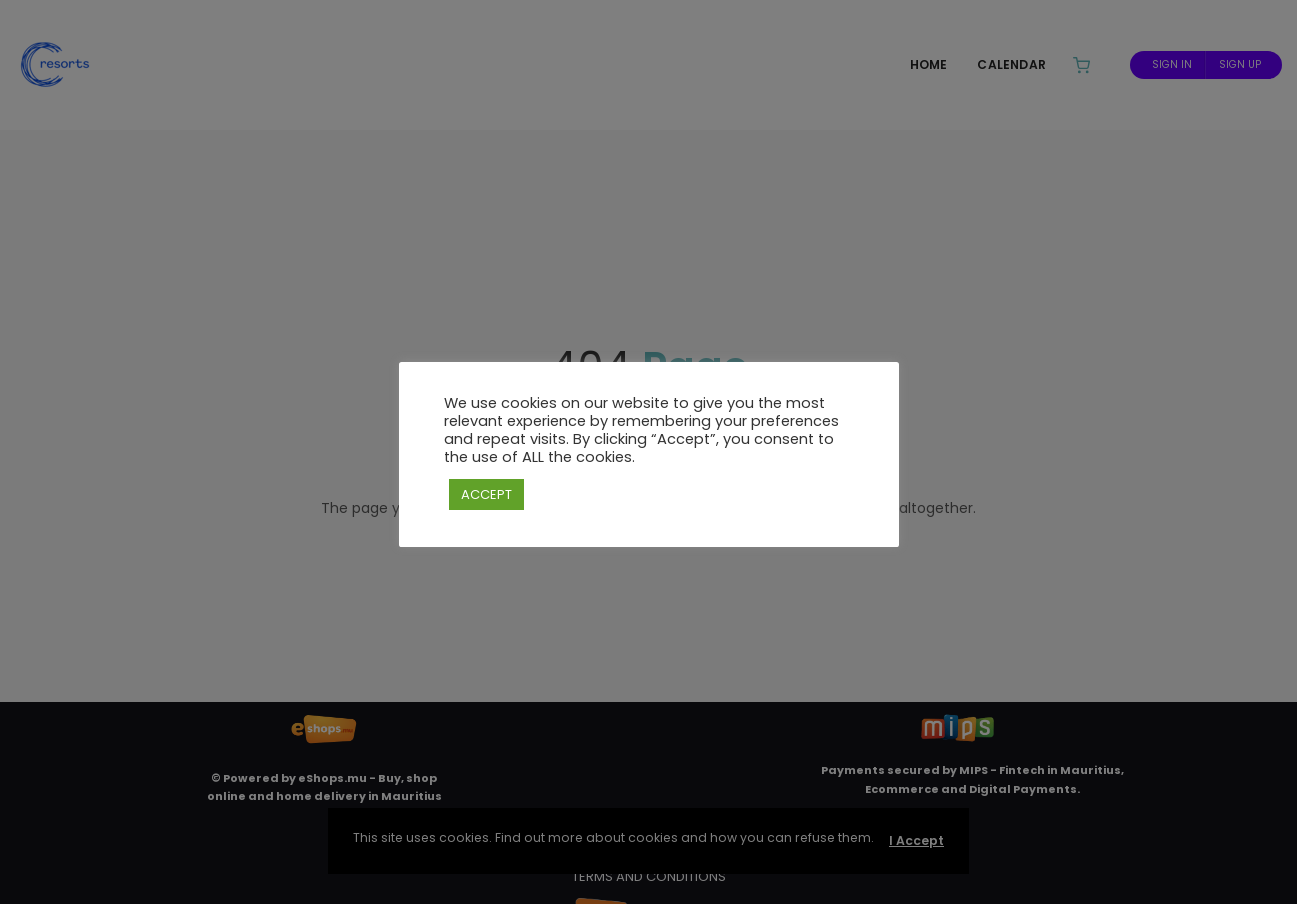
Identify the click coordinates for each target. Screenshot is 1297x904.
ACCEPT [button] (486, 494)
